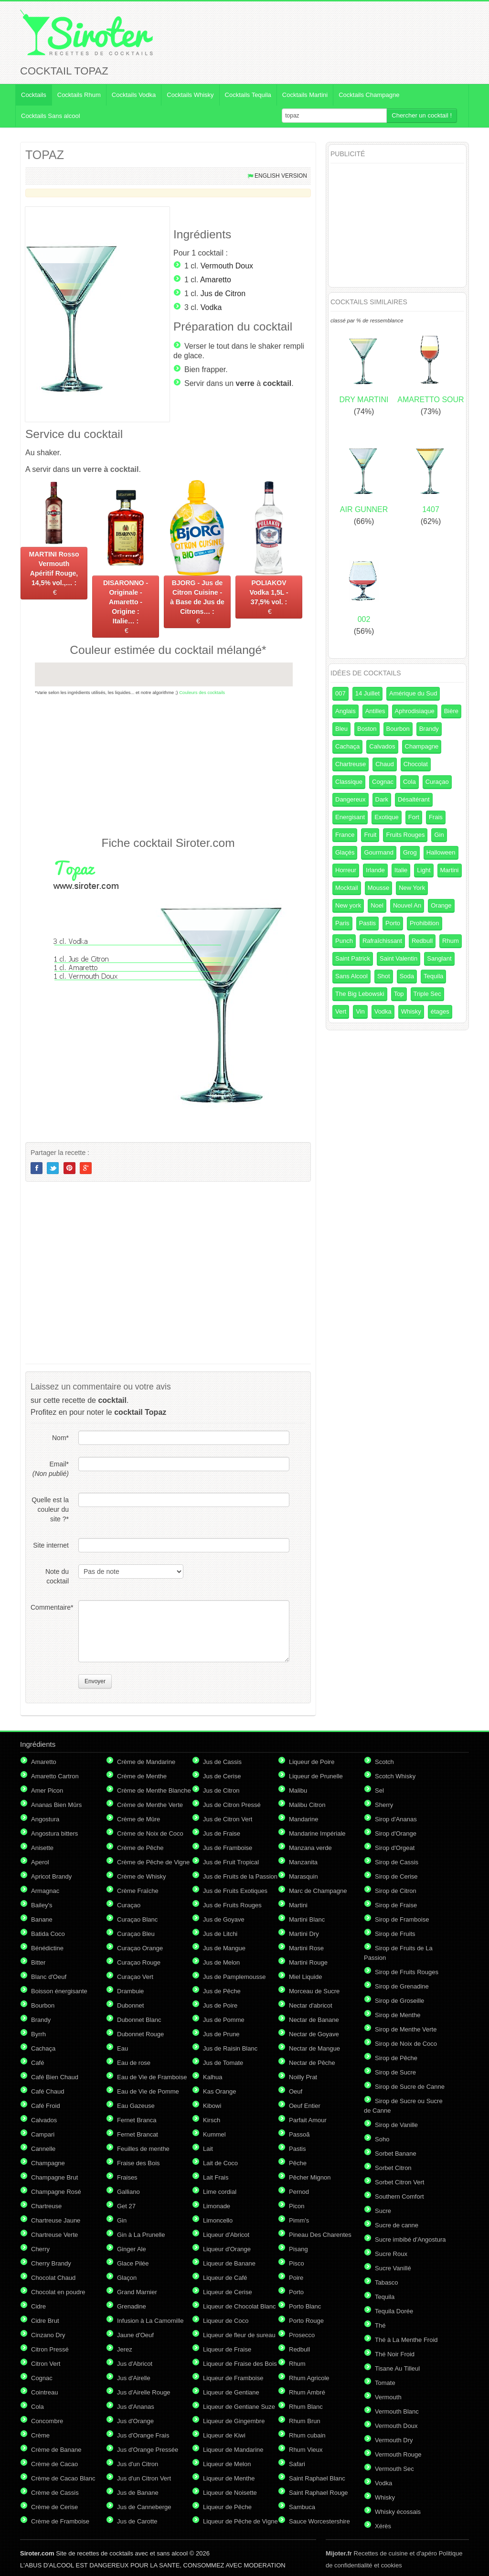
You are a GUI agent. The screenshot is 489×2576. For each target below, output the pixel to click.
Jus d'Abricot (134, 2363)
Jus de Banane (138, 2492)
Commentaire (50, 1607)
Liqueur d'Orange (227, 2249)
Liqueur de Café (225, 2277)
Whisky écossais (398, 2511)
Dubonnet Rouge (140, 2034)
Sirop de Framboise (402, 1919)
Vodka (211, 307)
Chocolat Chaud (53, 2277)
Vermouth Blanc (397, 2411)
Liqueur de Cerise (227, 2292)
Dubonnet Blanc (139, 2019)
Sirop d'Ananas (396, 1819)
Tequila (433, 976)
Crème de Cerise (54, 2507)
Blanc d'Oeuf (48, 1976)
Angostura (45, 1819)
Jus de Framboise (227, 1847)
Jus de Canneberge (144, 2507)
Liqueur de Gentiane (231, 2392)
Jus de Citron (223, 293)
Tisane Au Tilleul (397, 2368)
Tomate (385, 2382)
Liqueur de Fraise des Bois (240, 2363)
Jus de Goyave (223, 1919)
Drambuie (130, 1991)
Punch (344, 940)
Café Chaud (47, 2091)
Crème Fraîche (138, 1890)
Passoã (299, 2134)
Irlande (375, 870)
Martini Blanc (307, 1919)
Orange (441, 905)
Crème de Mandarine (146, 1761)
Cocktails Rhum (79, 94)
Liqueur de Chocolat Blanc (239, 2306)
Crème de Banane (56, 2449)
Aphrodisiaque (415, 711)
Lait (208, 2148)
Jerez (124, 2349)
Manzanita (303, 1862)
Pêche (298, 2163)
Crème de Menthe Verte (150, 1804)
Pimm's (299, 2220)
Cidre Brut (45, 2320)
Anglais (345, 711)
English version (281, 175)
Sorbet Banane (395, 2153)
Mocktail (346, 887)
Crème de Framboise (60, 2521)
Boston (366, 728)
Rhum (450, 940)
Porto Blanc (305, 2306)
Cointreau (44, 2392)
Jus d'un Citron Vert (144, 2478)
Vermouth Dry (394, 2440)
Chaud (384, 764)
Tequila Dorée (394, 2311)
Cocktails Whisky (190, 94)
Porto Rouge (306, 2320)
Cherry (40, 2249)
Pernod (299, 2191)
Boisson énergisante (59, 1991)
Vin (360, 1011)
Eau (122, 2048)
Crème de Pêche (140, 1847)
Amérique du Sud (413, 693)
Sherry (384, 1804)
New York (412, 887)
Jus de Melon (221, 1962)
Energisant (350, 817)
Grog (410, 852)
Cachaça (347, 746)
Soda (407, 976)
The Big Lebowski (359, 993)
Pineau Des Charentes (320, 2234)
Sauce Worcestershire (319, 2521)
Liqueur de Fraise (227, 2349)
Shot (383, 976)
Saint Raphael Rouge (318, 2492)
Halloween (441, 852)
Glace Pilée (133, 2263)
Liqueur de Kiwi (224, 2435)
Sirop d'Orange (395, 1833)
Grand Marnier (137, 2292)
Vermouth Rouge (398, 2454)
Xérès (383, 2526)
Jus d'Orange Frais (143, 2435)
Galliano (128, 2191)
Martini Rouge (308, 1962)
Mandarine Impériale (317, 1833)
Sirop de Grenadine (402, 1986)
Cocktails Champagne (369, 94)
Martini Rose (306, 1948)
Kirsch (211, 2120)
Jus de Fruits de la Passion (240, 1876)
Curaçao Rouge (138, 1962)
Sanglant (439, 958)
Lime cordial (219, 2191)
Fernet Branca (136, 2120)
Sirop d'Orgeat (395, 1847)
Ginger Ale (131, 2249)
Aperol (40, 1862)
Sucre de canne (396, 2225)
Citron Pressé (50, 2349)
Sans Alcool (351, 976)
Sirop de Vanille (396, 2124)
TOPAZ (44, 154)
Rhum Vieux (306, 2449)
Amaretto (215, 280)
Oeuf (295, 2091)
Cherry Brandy (51, 2263)
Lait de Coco (220, 2163)
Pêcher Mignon (309, 2177)
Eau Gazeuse (136, 2105)
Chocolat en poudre (58, 2292)
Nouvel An (407, 905)
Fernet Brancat (137, 2134)
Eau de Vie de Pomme (148, 2091)
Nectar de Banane (314, 2019)
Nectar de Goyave (314, 2034)
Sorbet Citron (393, 2167)
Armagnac (45, 1890)
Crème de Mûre (138, 1819)
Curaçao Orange (140, 1948)
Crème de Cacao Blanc (63, 2478)
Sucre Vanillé (393, 2268)
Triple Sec (427, 993)
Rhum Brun (304, 2421)
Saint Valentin (398, 958)
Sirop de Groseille (399, 2000)
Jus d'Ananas (135, 2406)
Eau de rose (133, 2062)
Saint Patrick (352, 958)
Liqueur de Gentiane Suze (239, 2406)
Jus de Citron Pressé (232, 1804)
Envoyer (95, 1681)
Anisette (42, 1847)
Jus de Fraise (221, 1833)
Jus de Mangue (224, 1948)
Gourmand (378, 852)
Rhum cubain (307, 2435)
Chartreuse (350, 764)
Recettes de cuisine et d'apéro (381, 2553)
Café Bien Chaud (54, 2077)
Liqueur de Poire (311, 1761)
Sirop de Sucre (395, 2072)
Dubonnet (130, 2005)
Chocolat (416, 764)
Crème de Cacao (54, 2464)
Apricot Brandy (51, 1876)
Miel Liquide (305, 1976)
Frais (436, 817)
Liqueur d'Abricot (226, 2234)
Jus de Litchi (220, 1933)
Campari (42, 2134)
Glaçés (344, 852)
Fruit (370, 834)
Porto (392, 923)
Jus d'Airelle (133, 2378)
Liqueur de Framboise (233, 2378)
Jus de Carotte (137, 2521)
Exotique (386, 817)
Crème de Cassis (55, 2492)
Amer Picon (47, 1790)
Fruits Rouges (405, 834)
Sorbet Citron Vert (399, 2182)
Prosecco (302, 2335)
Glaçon (127, 2277)
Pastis (367, 923)
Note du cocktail (57, 1576)
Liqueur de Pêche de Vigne (240, 2521)
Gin (439, 834)
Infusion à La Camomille (150, 2320)
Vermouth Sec (394, 2468)
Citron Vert (45, 2363)
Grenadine (131, 2306)
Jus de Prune (221, 2034)
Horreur (345, 870)
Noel (377, 905)
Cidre (38, 2306)
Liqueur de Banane (229, 2263)
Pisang (298, 2249)
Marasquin (303, 1876)
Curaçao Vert (135, 1976)
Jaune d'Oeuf (135, 2335)
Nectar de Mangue (314, 2048)
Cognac (382, 781)
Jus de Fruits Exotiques (235, 1890)
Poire (296, 2277)
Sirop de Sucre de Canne (410, 2086)
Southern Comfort (399, 2196)
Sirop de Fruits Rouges (406, 1972)
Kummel (214, 2134)
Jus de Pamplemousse (234, 1976)
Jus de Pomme (223, 2019)
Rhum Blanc (306, 2406)
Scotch (384, 1761)
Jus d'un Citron (137, 2464)
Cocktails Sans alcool (50, 115)
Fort (413, 817)
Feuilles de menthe (143, 2148)
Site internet (51, 1545)
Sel (379, 1790)
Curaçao (437, 781)
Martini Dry (304, 1933)
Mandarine (303, 1819)
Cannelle (43, 2148)
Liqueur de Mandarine (233, 2449)
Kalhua (212, 2077)
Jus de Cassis (222, 1761)
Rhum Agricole (309, 2378)
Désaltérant (413, 799)
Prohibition (424, 923)
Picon (297, 2206)
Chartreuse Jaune (55, 2220)
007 (340, 693)
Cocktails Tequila (248, 94)
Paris (342, 923)
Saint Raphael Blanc (317, 2478)
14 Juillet (367, 693)
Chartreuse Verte (54, 2234)
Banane (42, 1919)
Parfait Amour (308, 2120)
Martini (449, 870)
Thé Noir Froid (395, 2354)
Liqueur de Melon (227, 2464)
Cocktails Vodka (134, 94)
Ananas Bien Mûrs (56, 1804)
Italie (400, 870)
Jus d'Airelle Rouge (143, 2392)
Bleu (341, 728)
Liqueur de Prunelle (316, 1776)
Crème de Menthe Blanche (154, 1790)
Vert (340, 1011)
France (344, 834)
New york (348, 905)
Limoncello (218, 2220)
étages (440, 1011)
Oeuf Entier (304, 2105)
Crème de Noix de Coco (150, 1833)
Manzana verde (310, 1847)
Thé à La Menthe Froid (406, 2339)
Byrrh (38, 2034)
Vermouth (388, 2397)
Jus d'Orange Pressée (147, 2449)
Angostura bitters (54, 1833)
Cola (409, 781)
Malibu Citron (307, 1804)
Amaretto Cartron (55, 1776)
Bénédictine (47, 1948)
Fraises (127, 2177)
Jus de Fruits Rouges (232, 1905)
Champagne (422, 746)
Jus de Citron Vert (227, 1819)
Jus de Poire (220, 2005)
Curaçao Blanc (137, 1919)
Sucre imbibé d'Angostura (410, 2239)
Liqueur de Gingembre (234, 2421)
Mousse (379, 887)
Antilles (375, 711)
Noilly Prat (303, 2077)
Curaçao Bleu (136, 1933)
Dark (381, 799)
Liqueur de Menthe (229, 2478)
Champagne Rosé (56, 2191)
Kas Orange (219, 2091)
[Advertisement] (168, 765)
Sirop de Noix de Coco (406, 2043)
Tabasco (386, 2282)
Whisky (411, 1011)
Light (423, 870)
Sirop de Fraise (396, 1905)
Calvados (382, 746)
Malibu (298, 1790)
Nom (60, 1438)
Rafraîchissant (382, 940)
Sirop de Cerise (396, 1876)
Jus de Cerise (222, 1776)
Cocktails (33, 94)
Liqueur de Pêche (227, 2507)
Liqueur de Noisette (230, 2492)
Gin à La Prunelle (141, 2234)
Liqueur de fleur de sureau (239, 2335)
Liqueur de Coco (225, 2320)
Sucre (383, 2210)
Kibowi (212, 2105)
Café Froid (45, 2105)
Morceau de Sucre (314, 1991)
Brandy (429, 728)
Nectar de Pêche (312, 2062)
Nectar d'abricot (310, 2005)
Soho (382, 2139)
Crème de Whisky (141, 1876)
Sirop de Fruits (395, 1933)
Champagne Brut (54, 2177)
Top (399, 993)
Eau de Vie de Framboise (152, 2077)
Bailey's (41, 1905)
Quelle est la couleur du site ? (50, 1509)
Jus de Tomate (223, 2062)
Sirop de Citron (395, 1890)
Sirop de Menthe (397, 2015)
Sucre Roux (391, 2253)
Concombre (47, 2421)
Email (50, 1468)
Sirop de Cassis (396, 1862)
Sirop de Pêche (396, 2058)
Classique (348, 781)
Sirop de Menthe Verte (405, 2029)
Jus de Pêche (222, 1991)
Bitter (38, 1962)
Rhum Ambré (307, 2392)
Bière (451, 711)
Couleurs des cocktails (202, 692)
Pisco (296, 2263)
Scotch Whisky (395, 1776)
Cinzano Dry (48, 2335)
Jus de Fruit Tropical (231, 1862)
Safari (297, 2464)
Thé (380, 2325)
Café (37, 2062)
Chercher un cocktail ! (422, 115)
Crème (40, 2435)
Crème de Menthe (142, 1776)
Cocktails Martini (305, 94)
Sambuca (302, 2507)
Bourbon (398, 728)
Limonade (216, 2206)
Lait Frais (215, 2177)
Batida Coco (48, 1933)
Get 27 (126, 2206)
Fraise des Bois (138, 2163)
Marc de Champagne (318, 1890)
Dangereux (350, 799)
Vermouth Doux (227, 266)
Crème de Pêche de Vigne (153, 1862)
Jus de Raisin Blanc (230, 2048)
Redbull (422, 940)
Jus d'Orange (135, 2421)
